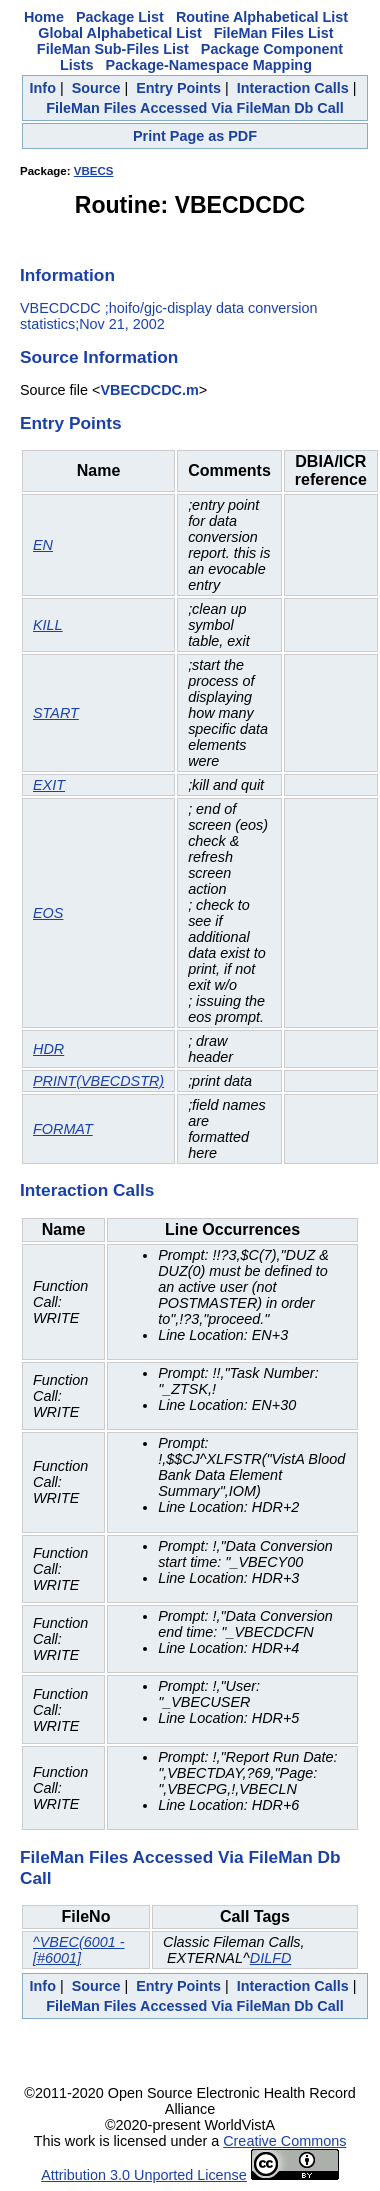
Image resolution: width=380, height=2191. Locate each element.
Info (43, 88)
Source (96, 88)
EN (43, 545)
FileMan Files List (274, 33)
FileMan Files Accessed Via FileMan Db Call (195, 108)
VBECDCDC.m (149, 390)
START (56, 713)
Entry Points (178, 88)
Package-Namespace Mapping (209, 65)
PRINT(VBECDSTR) (98, 1081)
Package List (120, 17)
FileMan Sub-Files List (113, 49)
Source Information (99, 357)
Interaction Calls (293, 88)
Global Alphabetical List (119, 33)
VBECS (94, 171)
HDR (48, 1049)
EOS (48, 913)
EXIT (49, 785)
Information (67, 275)
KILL (48, 625)
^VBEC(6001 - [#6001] (79, 1950)
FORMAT (63, 1129)
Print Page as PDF (195, 136)
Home (44, 17)
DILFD (271, 1958)
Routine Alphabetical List (262, 17)
